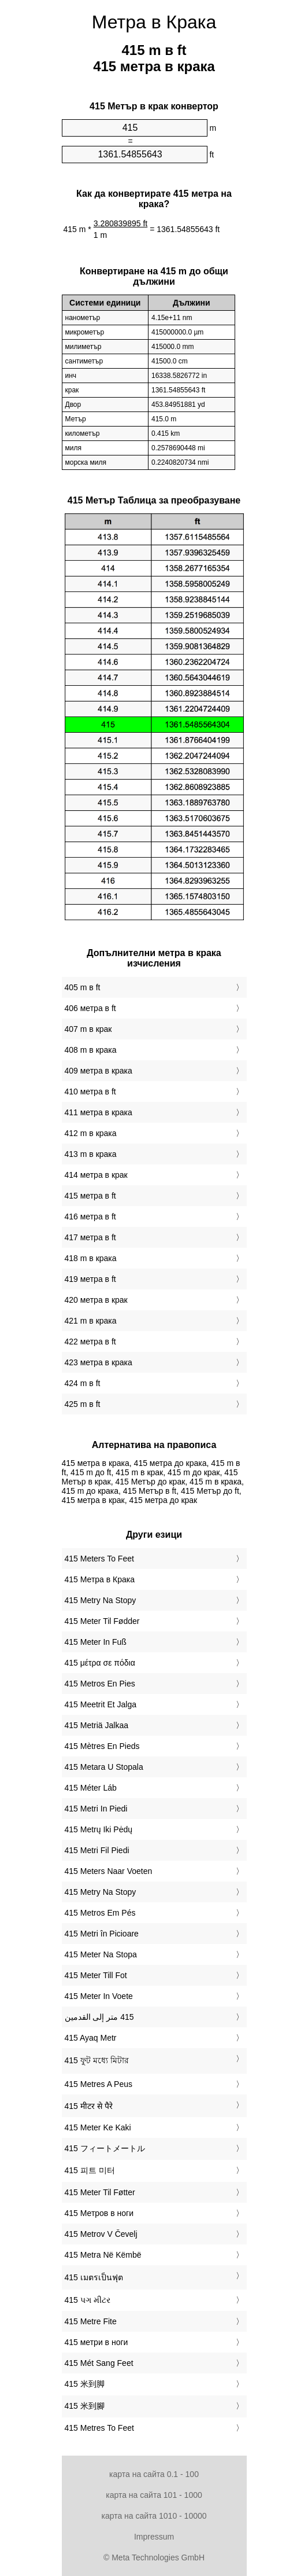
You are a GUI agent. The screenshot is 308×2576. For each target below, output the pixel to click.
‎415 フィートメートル (105, 2148)
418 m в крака (91, 1258)
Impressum (154, 2536)
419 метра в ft (90, 1279)
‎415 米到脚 (85, 2383)
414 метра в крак (96, 1174)
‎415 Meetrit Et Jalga (101, 1704)
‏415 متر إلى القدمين (99, 2017)
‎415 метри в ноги (96, 2342)
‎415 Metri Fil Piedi (97, 1850)
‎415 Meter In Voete (99, 1996)
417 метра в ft (90, 1237)
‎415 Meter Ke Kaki (98, 2127)
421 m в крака (91, 1320)
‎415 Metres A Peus (99, 2084)
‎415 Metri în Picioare (102, 1933)
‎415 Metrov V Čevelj (101, 2234)
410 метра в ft (90, 1091)
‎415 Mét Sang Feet (99, 2363)
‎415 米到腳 (85, 2405)
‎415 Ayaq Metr (91, 2037)
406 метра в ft (90, 1008)
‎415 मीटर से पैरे (89, 2106)
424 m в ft (83, 1383)
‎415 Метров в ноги (99, 2213)
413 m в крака (91, 1154)
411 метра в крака (98, 1112)
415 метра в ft (90, 1195)
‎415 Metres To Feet (99, 2427)
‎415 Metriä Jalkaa (97, 1725)
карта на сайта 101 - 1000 (154, 2495)
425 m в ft (83, 1404)
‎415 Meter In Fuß (96, 1642)
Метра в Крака (154, 22)
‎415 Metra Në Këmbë (103, 2254)
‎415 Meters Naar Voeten (109, 1871)
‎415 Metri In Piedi (96, 1808)
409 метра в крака (98, 1070)
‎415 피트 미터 (90, 2170)
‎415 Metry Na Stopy (100, 1600)
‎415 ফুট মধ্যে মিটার (97, 2060)
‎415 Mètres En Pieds (102, 1746)
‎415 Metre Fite (91, 2321)
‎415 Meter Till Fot (96, 1975)
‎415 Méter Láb (91, 1787)
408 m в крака (91, 1049)
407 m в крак (88, 1029)
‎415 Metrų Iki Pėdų (99, 1829)
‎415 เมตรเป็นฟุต (94, 2277)
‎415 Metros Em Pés (100, 1912)
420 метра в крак (96, 1299)
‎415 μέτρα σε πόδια (100, 1662)
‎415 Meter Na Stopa (101, 1954)
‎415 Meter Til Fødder (102, 1621)
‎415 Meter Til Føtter (100, 2192)
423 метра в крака (98, 1362)
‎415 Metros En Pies (100, 1683)
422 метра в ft (90, 1341)
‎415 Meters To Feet (99, 1558)
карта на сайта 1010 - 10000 (153, 2515)
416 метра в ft (90, 1216)
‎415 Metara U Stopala (104, 1767)
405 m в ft (83, 987)
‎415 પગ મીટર (87, 2300)
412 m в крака (91, 1133)
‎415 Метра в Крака (100, 1579)
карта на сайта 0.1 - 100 (154, 2474)
